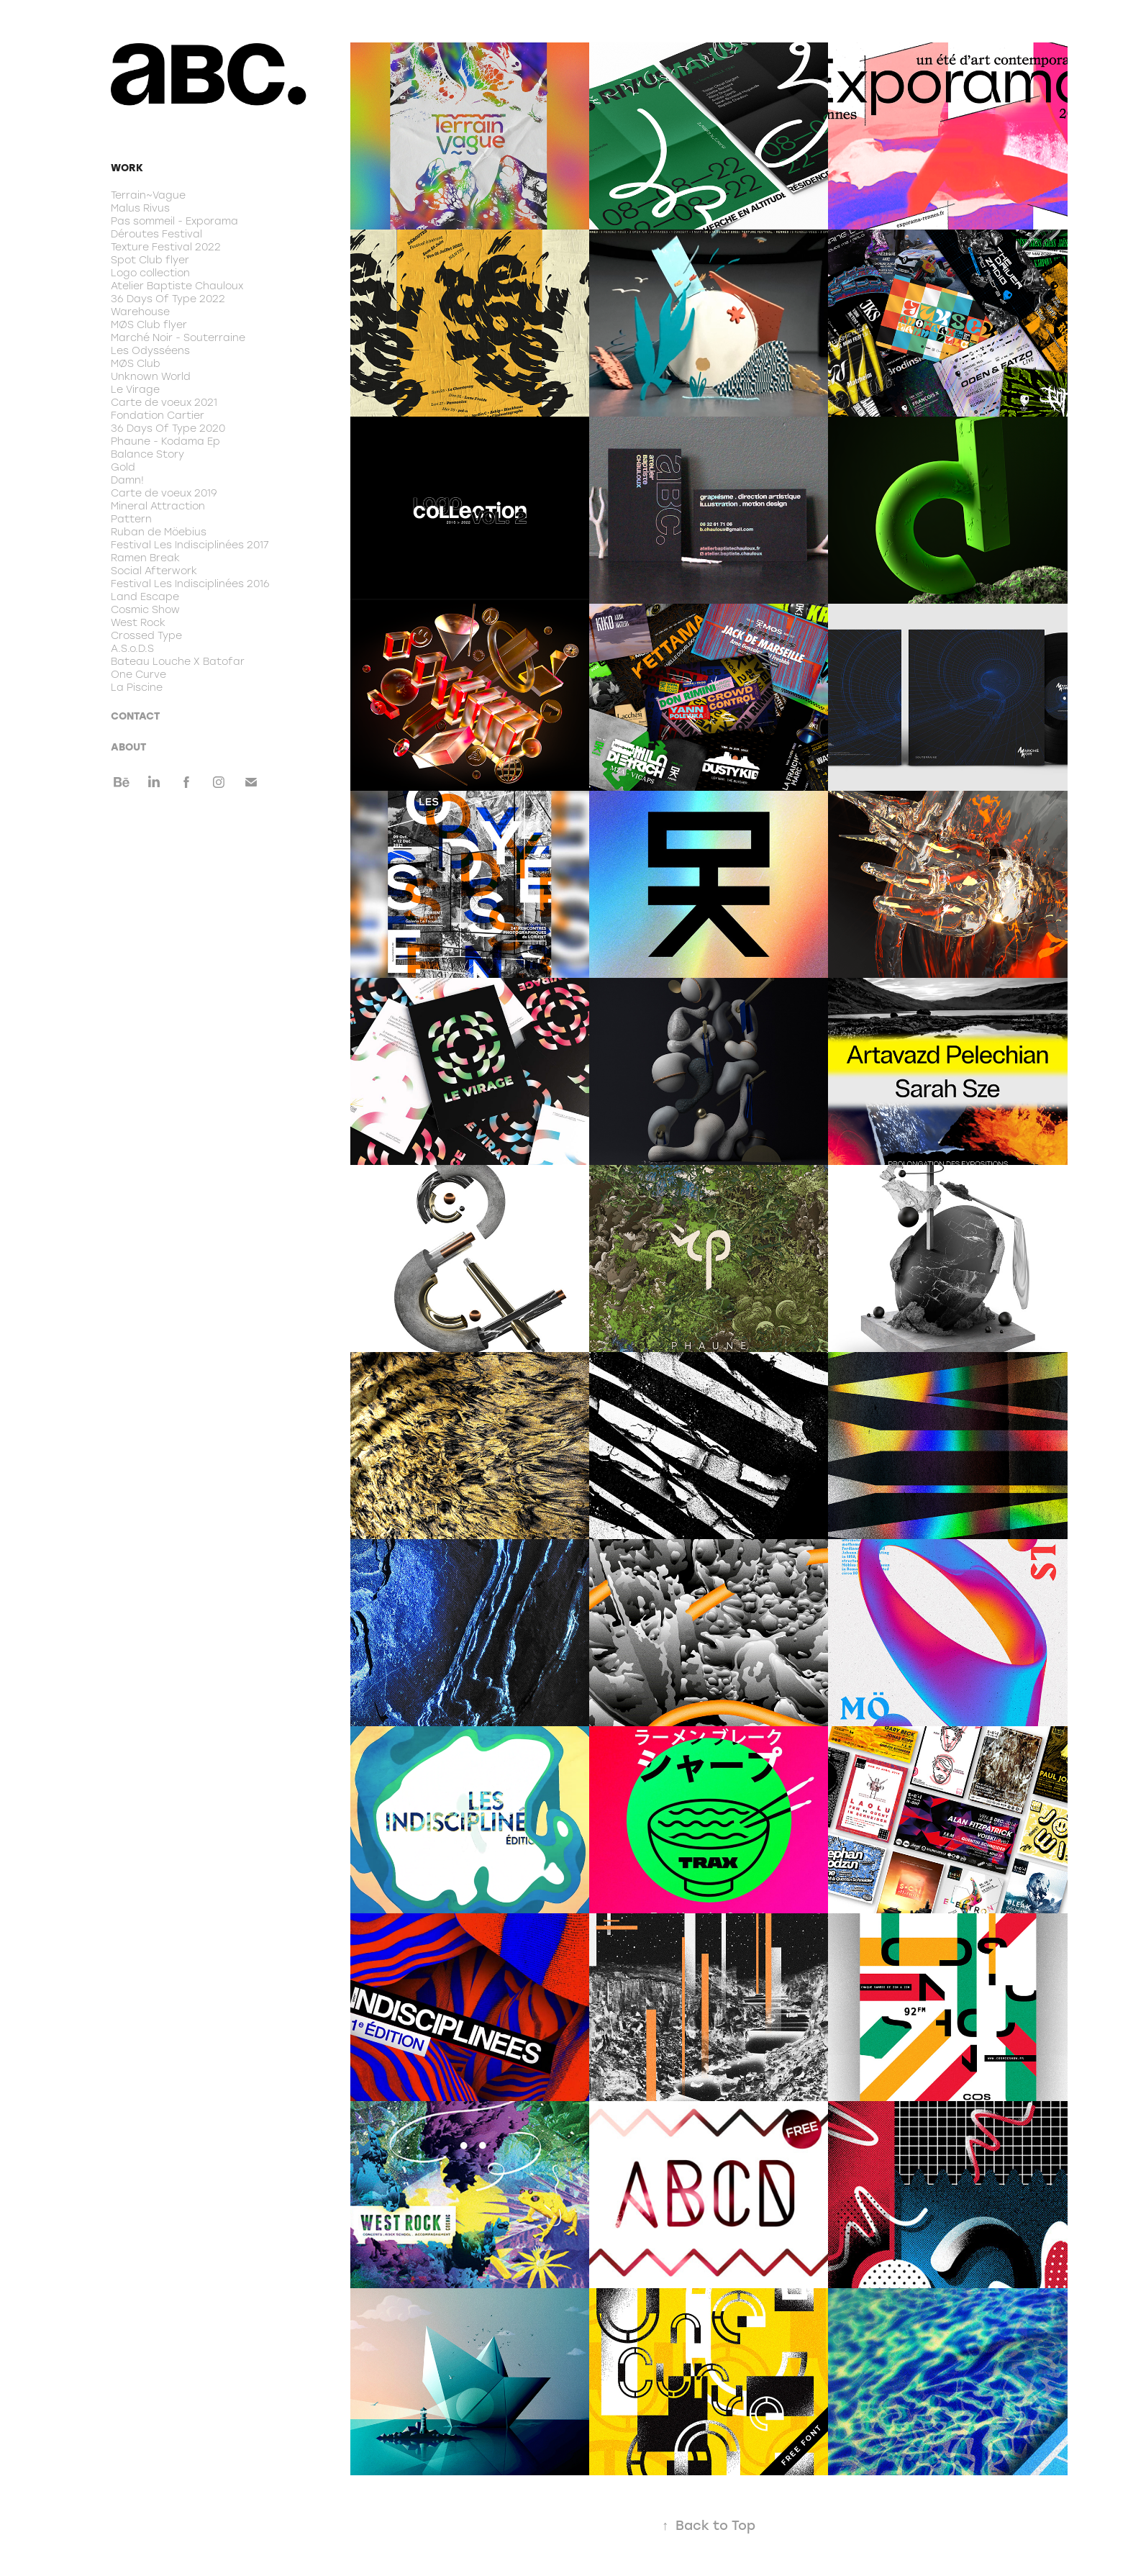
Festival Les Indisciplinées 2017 (190, 544)
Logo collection (150, 272)
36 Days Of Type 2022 (168, 298)
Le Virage (135, 389)
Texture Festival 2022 (166, 246)
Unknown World (151, 376)
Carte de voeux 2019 (164, 492)
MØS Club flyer (149, 324)
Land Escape (145, 596)
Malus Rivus (140, 207)
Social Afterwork (154, 570)
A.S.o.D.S (132, 648)
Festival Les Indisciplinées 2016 (190, 583)
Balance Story (147, 454)
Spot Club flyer (150, 259)
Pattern (131, 518)
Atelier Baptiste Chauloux (177, 285)
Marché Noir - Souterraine (178, 337)
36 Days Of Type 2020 (168, 428)
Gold (123, 467)
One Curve (138, 674)
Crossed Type (146, 635)
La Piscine (137, 687)
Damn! (127, 479)
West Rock (138, 622)
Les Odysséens (150, 350)
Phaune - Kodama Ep (165, 441)
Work (127, 167)
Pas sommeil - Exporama (174, 220)
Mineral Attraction (158, 505)
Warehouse (140, 311)
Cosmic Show (145, 609)
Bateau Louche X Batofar (178, 661)
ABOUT (128, 746)
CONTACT (135, 715)
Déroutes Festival (156, 233)
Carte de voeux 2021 (164, 402)
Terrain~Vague (148, 195)
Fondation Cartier (157, 415)
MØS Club (135, 363)
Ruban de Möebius (158, 531)
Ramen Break (145, 557)
